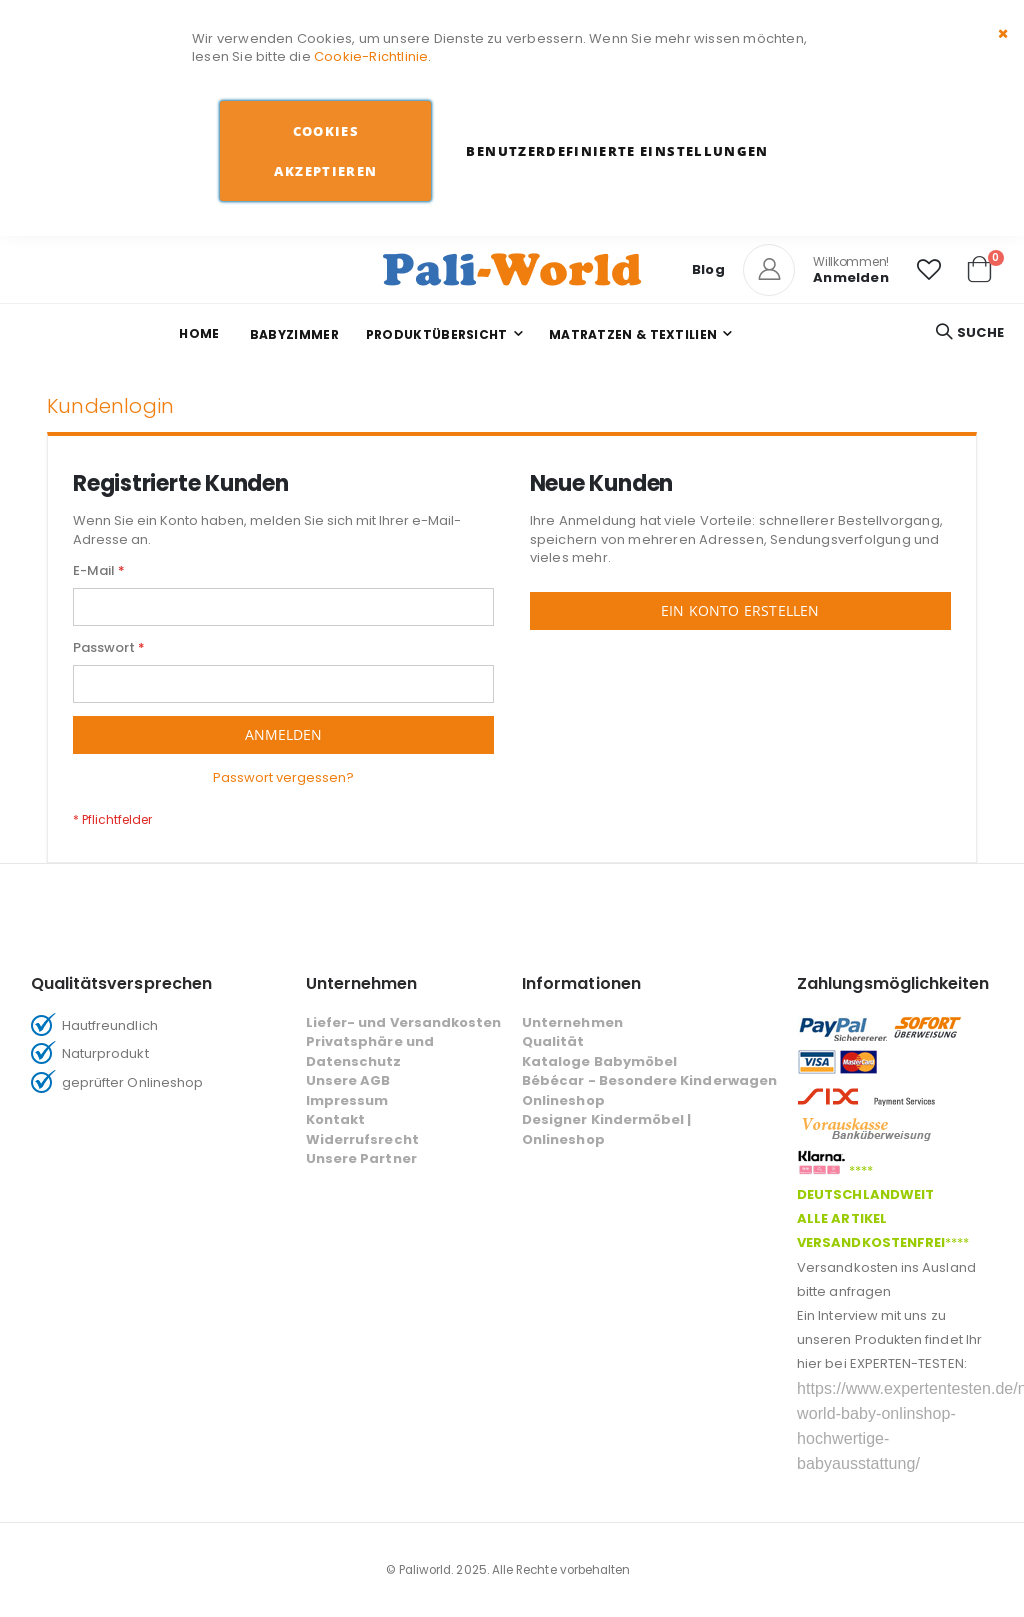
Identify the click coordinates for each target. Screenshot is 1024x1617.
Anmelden (851, 277)
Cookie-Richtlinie (371, 56)
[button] (929, 270)
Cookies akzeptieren (325, 151)
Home (199, 333)
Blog (708, 269)
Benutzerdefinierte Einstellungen (617, 151)
